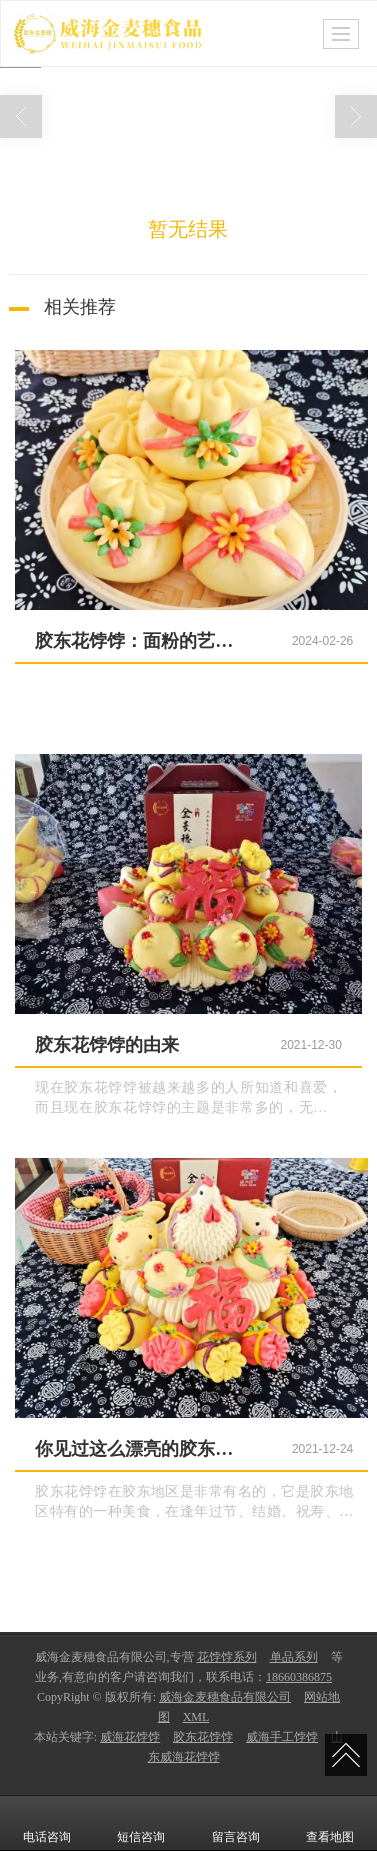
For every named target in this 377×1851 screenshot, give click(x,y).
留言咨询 (236, 1823)
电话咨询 (47, 1823)
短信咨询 (141, 1823)
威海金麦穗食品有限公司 (225, 1697)
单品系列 (294, 1657)
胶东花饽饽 (203, 1737)
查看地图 (330, 1823)
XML (196, 1717)
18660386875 (299, 1677)
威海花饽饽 (130, 1737)
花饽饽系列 (227, 1657)
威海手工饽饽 (282, 1737)
